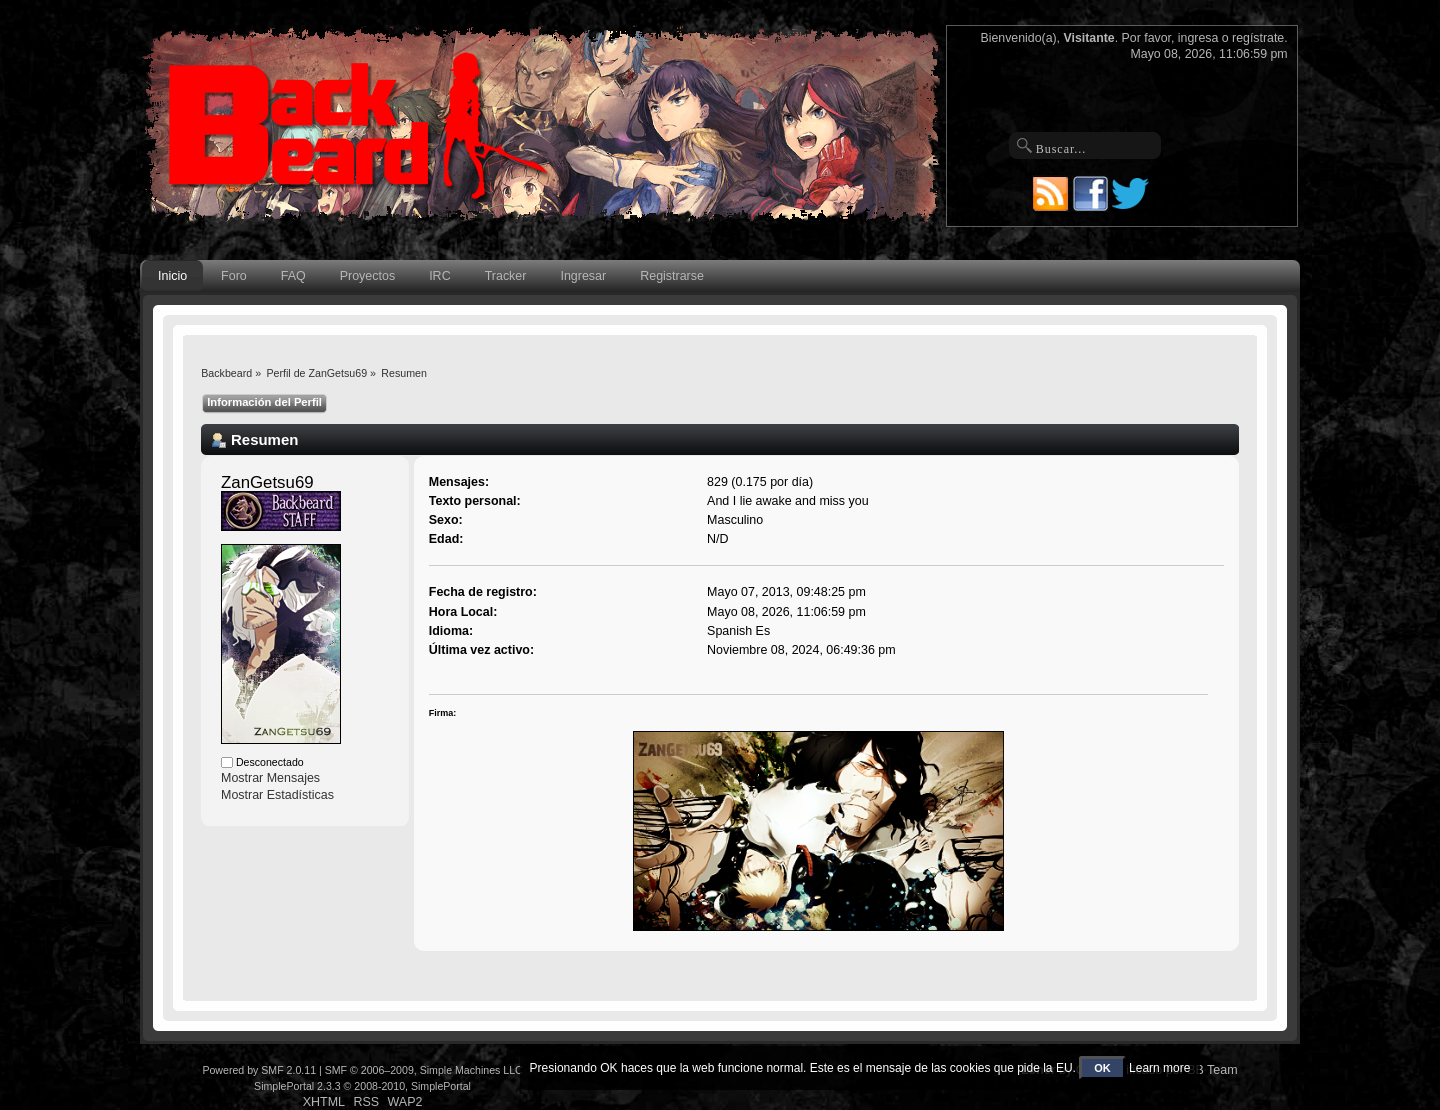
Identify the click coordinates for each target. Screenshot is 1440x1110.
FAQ (293, 276)
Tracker (506, 276)
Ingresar (583, 276)
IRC (439, 276)
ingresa (1198, 38)
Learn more (1159, 1068)
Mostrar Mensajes (270, 778)
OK (1102, 1068)
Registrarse (672, 276)
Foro (234, 276)
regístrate (1258, 38)
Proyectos (367, 276)
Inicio (172, 276)
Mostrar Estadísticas (277, 795)
